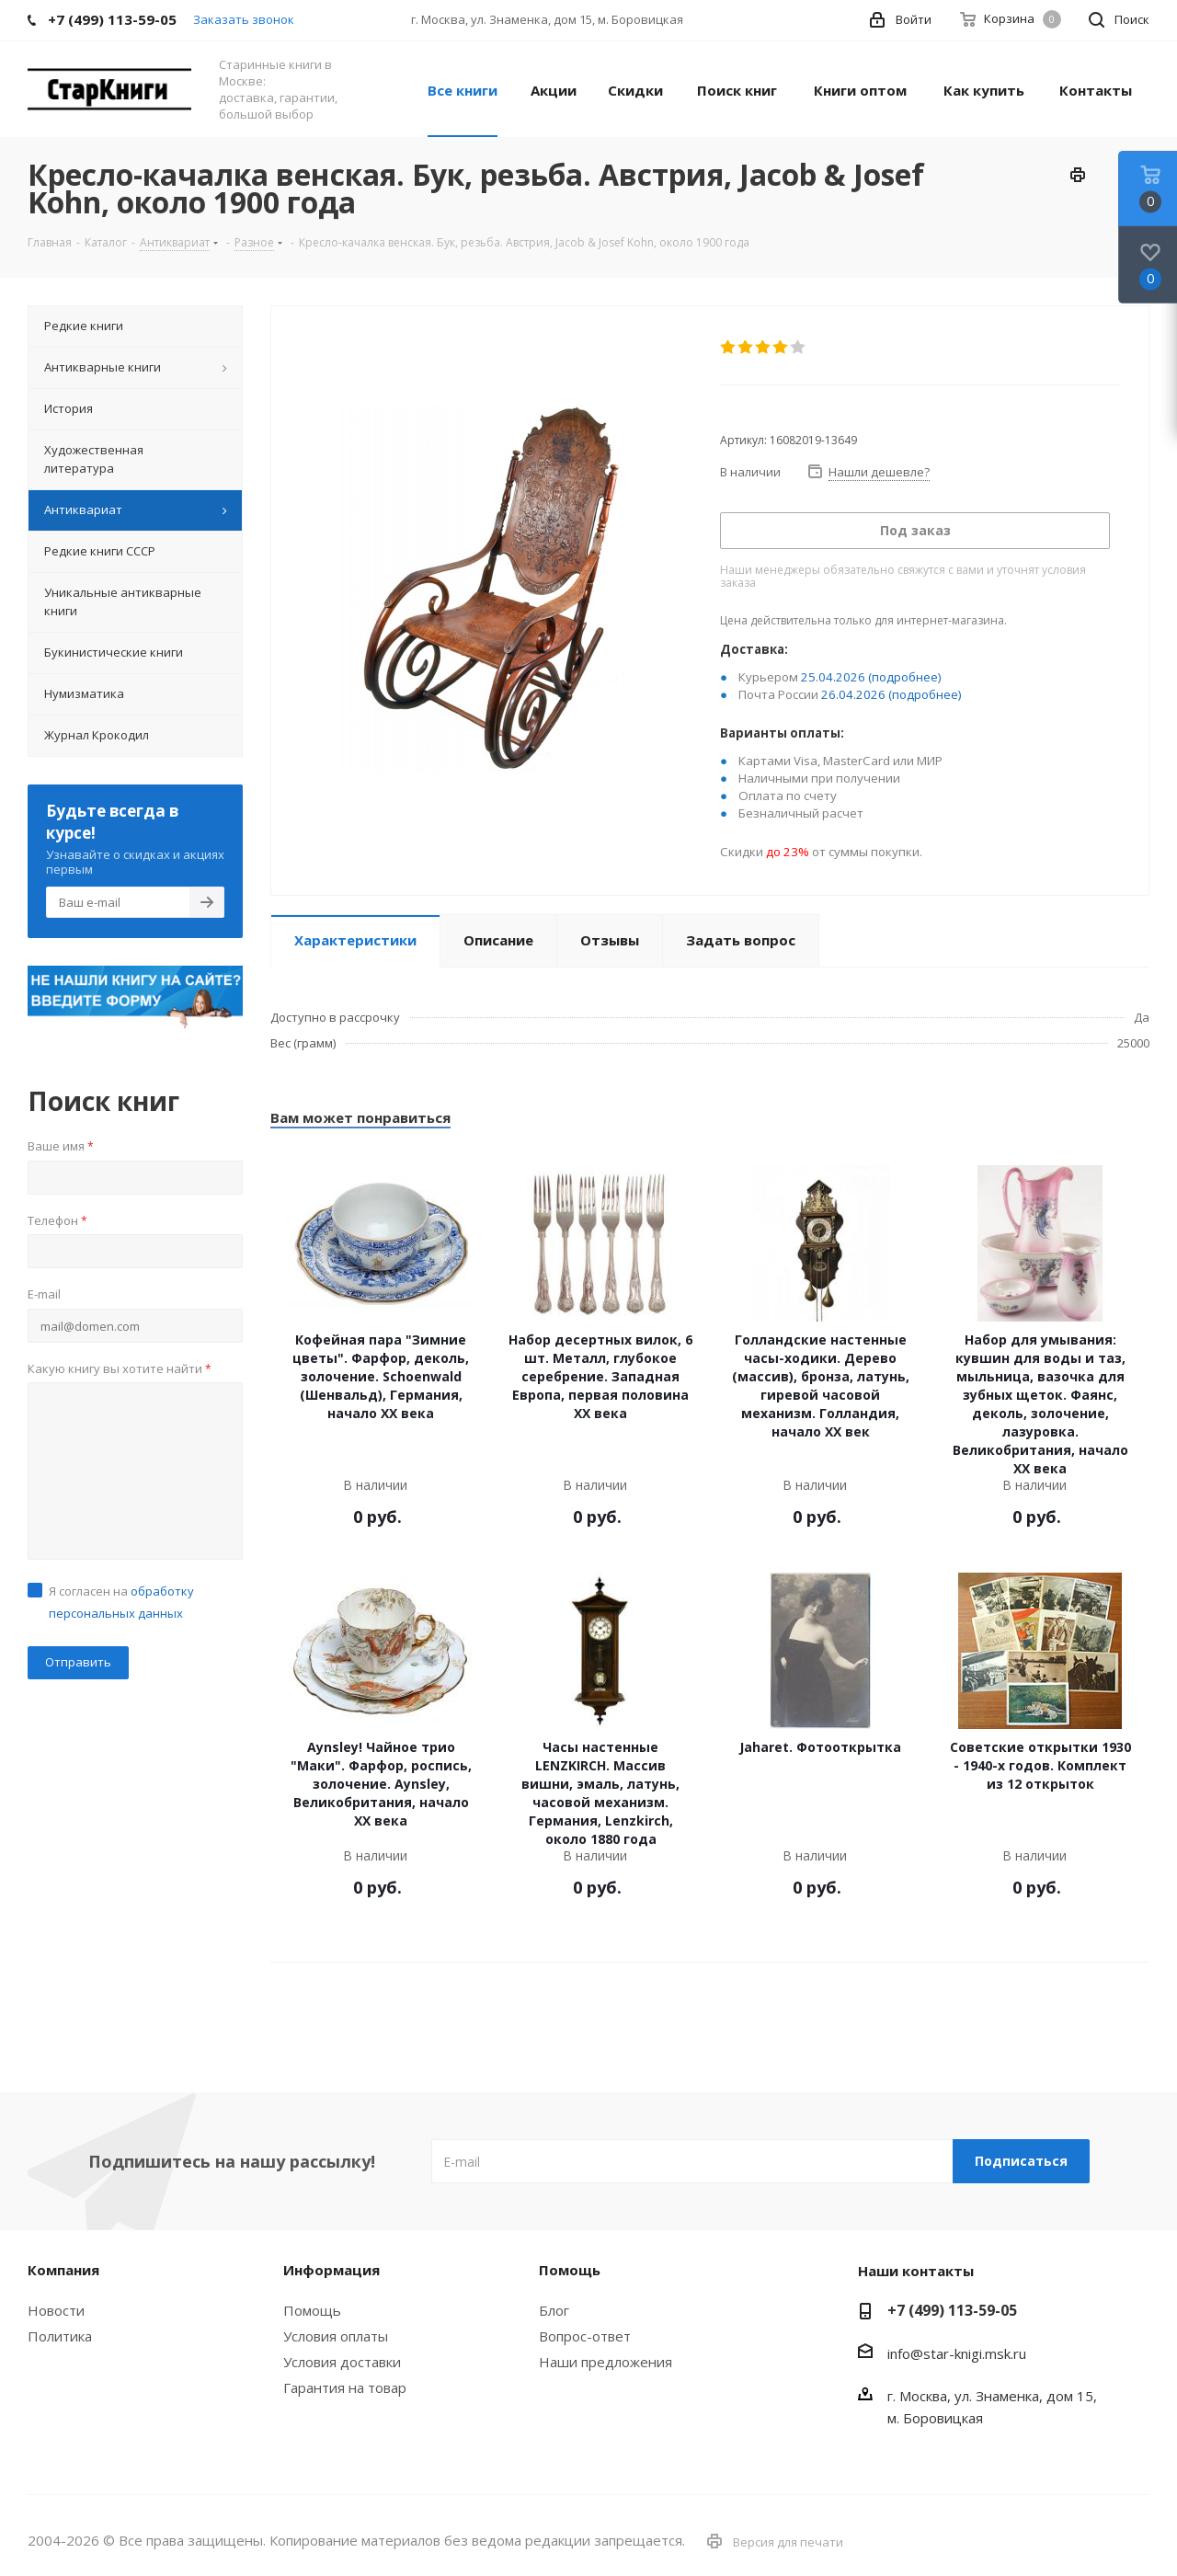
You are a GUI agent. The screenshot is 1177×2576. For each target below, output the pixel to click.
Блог (554, 2310)
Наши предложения (605, 2362)
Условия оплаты (335, 2336)
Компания (63, 2270)
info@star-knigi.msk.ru (956, 2353)
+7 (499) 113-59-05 (952, 2310)
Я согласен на (121, 1602)
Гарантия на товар (344, 2387)
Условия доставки (342, 2362)
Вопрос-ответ (585, 2336)
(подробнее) (905, 677)
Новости (56, 2310)
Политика (60, 2336)
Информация (331, 2270)
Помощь (312, 2310)
